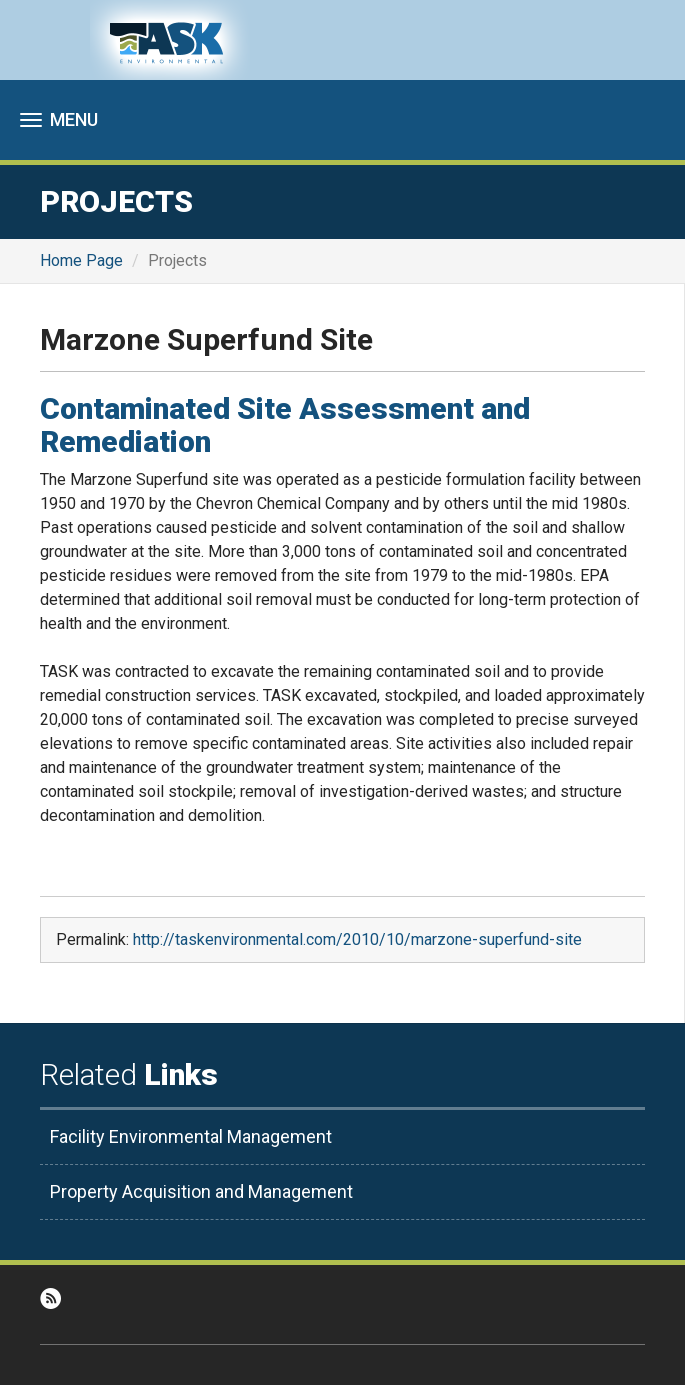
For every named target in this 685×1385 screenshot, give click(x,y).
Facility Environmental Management (191, 1136)
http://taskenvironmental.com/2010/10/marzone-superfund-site (357, 939)
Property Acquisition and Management (201, 1191)
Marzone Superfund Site (206, 339)
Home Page (81, 260)
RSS (50, 1298)
